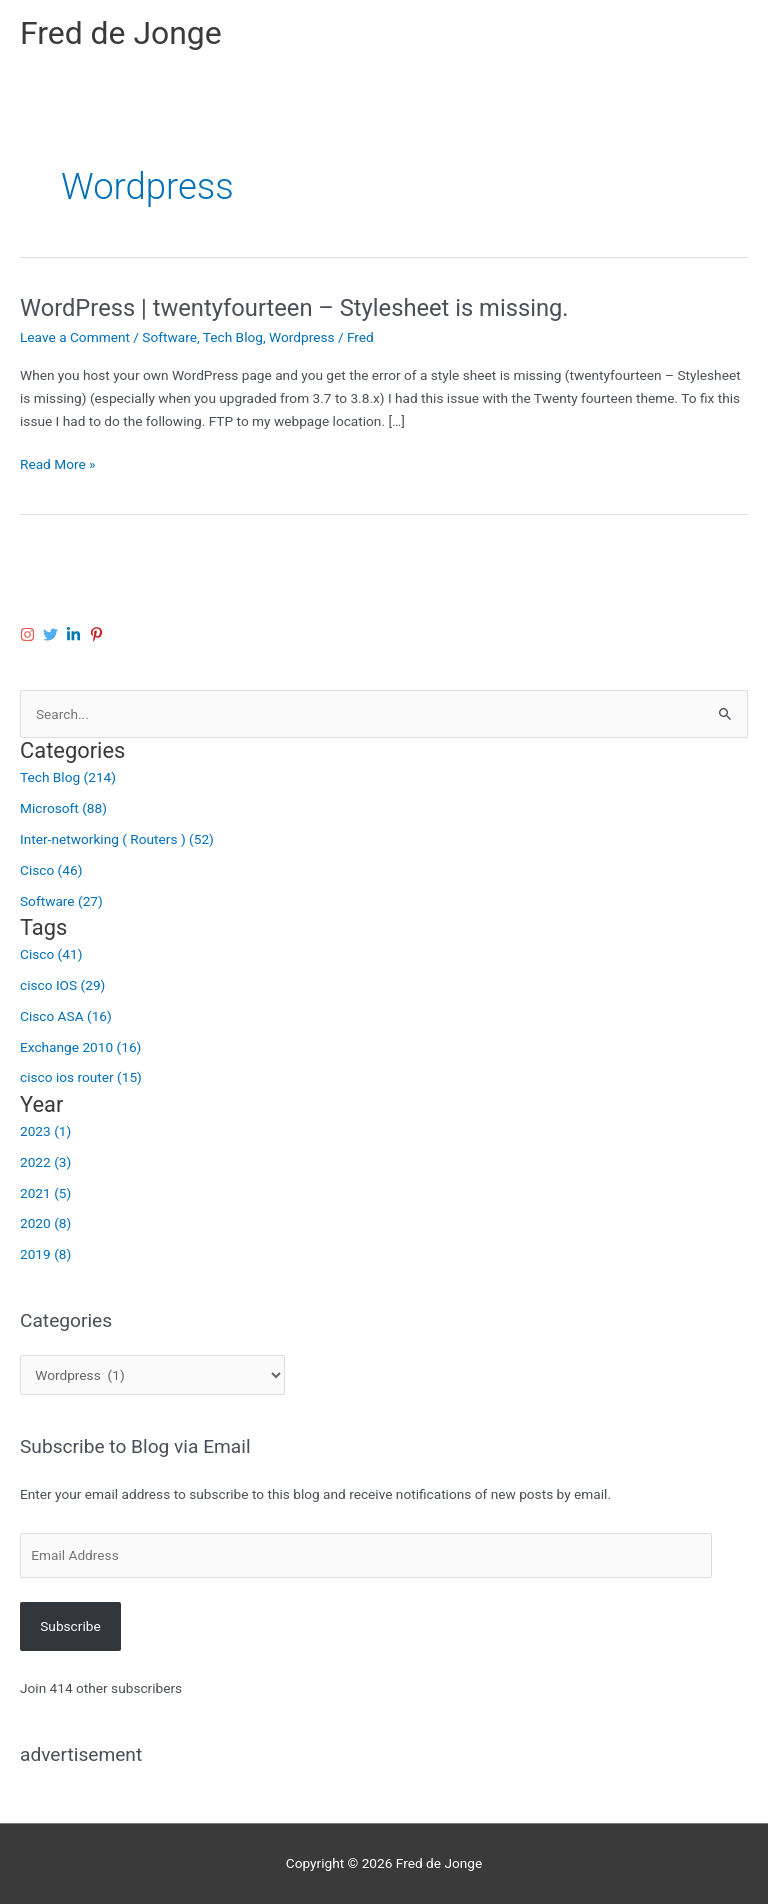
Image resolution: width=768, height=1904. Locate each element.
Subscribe (70, 1626)
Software (169, 337)
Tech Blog (233, 337)
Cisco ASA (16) (66, 1016)
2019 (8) (45, 1254)
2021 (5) (45, 1193)
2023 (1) (45, 1131)
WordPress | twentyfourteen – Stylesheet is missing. (294, 308)
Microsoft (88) (63, 808)
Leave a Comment (75, 337)
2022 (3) (45, 1162)
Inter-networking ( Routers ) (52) (117, 839)
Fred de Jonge (121, 33)
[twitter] (53, 634)
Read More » (58, 464)
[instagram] (30, 634)
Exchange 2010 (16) (80, 1047)
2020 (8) (45, 1223)
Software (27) (61, 901)
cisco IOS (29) (62, 985)
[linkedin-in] (76, 634)
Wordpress (301, 337)
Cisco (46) (51, 870)
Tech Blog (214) (68, 777)
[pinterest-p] (99, 634)
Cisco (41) (51, 954)
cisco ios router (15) (81, 1077)
